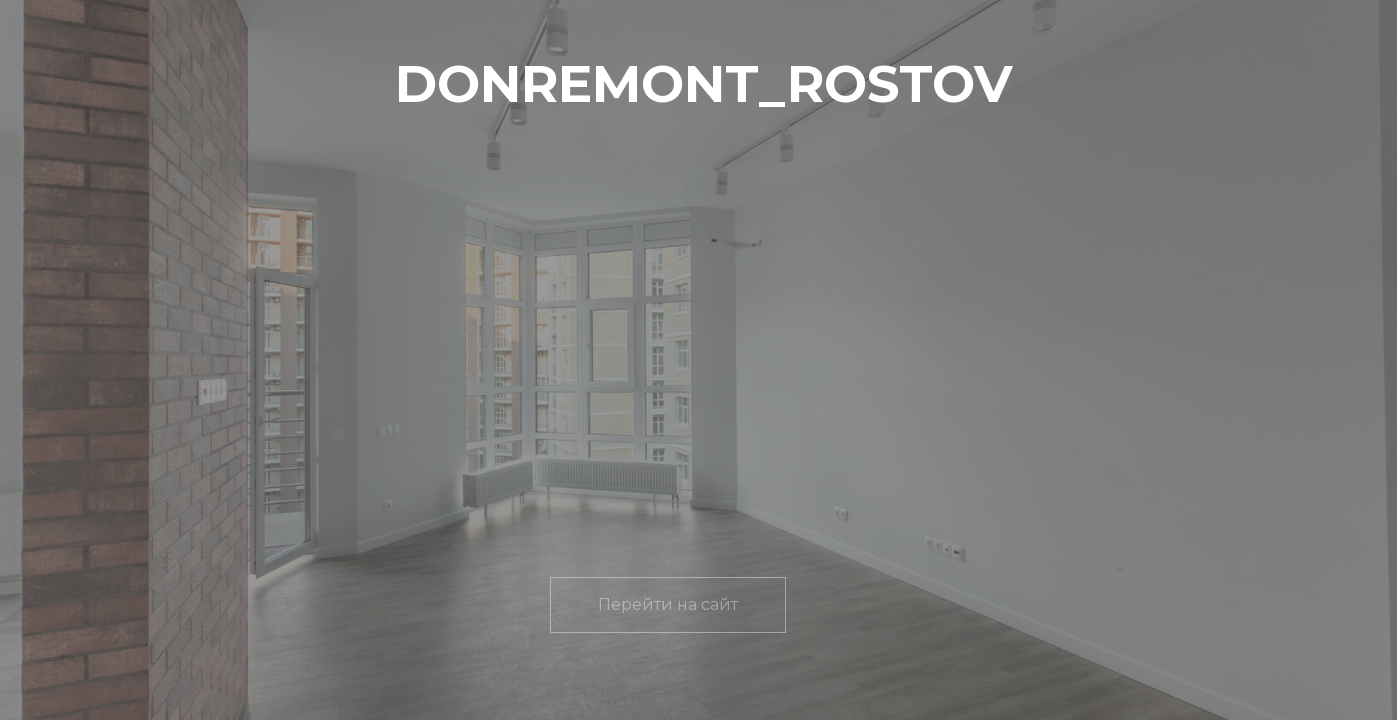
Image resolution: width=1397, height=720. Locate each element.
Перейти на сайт (668, 604)
